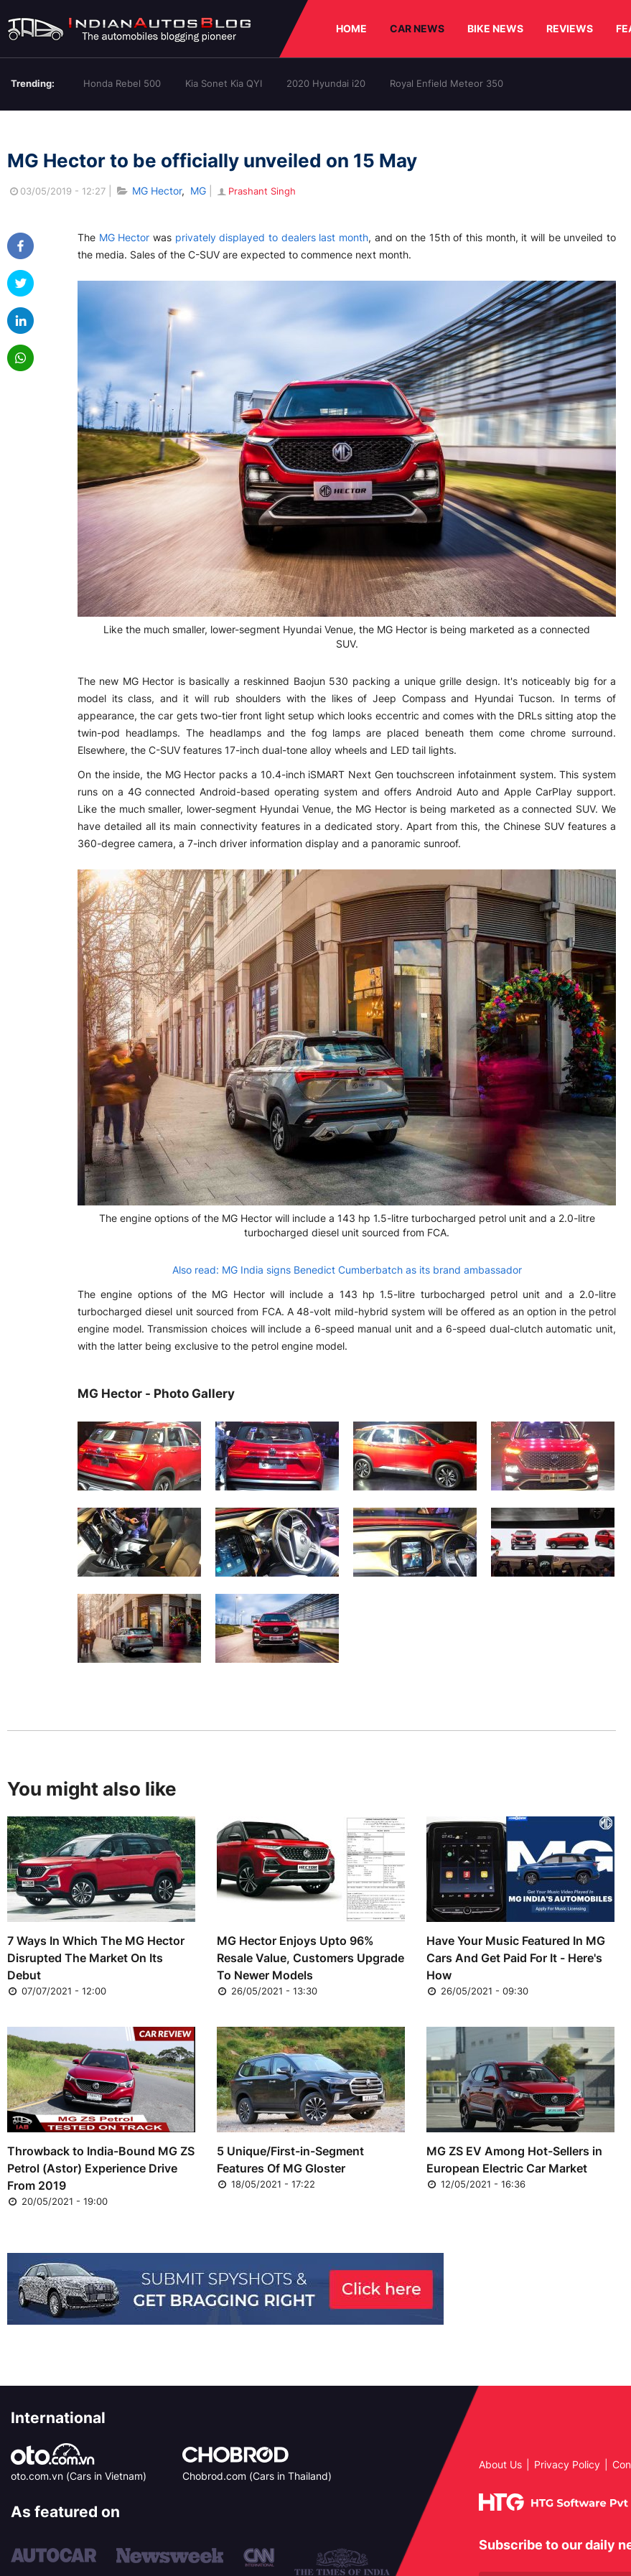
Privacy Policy (567, 2464)
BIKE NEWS (495, 28)
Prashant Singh (255, 191)
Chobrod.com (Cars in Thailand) (257, 2476)
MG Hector (157, 191)
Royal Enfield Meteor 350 (446, 83)
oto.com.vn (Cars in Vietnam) (78, 2476)
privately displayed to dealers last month (271, 237)
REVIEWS (569, 28)
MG (198, 191)
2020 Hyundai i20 (325, 83)
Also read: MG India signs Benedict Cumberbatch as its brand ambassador (347, 1270)
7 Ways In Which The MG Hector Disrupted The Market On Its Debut (95, 1957)
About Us (500, 2464)
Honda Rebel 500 (122, 83)
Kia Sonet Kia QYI (223, 83)
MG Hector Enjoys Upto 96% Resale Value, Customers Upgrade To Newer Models (310, 1957)
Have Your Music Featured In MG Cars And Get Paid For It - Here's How (515, 1957)
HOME (351, 28)
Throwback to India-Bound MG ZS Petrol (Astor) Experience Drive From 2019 (101, 2168)
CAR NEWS (417, 28)
